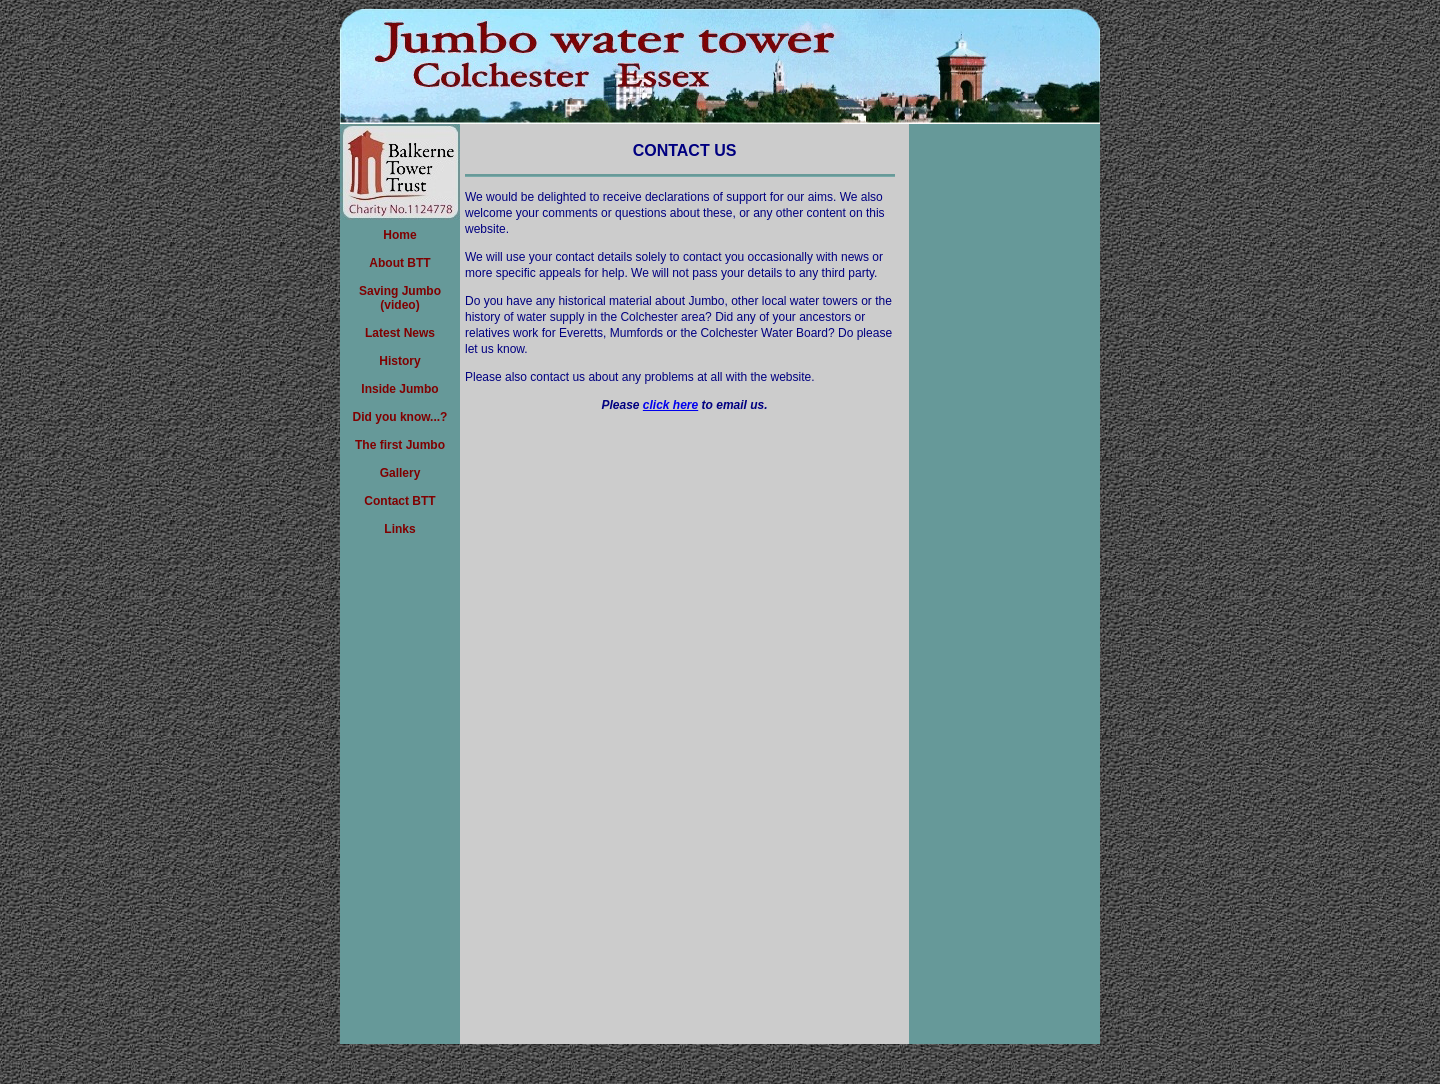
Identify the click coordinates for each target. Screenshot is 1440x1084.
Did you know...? (400, 417)
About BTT (399, 263)
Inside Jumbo (399, 389)
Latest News (400, 333)
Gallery (400, 473)
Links (399, 529)
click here (670, 405)
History (399, 361)
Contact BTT (399, 501)
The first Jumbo (400, 445)
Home (399, 235)
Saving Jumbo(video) (400, 298)
